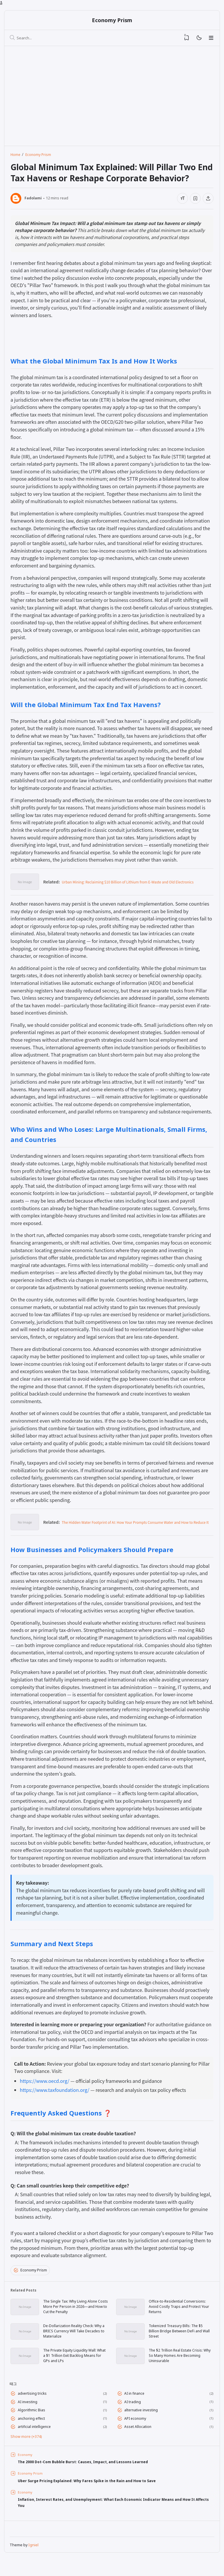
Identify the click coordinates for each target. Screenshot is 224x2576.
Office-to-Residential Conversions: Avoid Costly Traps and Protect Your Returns (181, 2312)
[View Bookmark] (186, 39)
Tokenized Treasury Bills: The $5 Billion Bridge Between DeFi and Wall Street (179, 2338)
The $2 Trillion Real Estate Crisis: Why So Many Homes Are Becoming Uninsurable (179, 2365)
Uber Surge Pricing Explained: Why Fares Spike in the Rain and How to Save (96, 2496)
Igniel (34, 2563)
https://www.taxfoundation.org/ (54, 2092)
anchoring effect (33, 2433)
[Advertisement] (59, 94)
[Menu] (211, 39)
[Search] (13, 39)
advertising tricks (34, 2405)
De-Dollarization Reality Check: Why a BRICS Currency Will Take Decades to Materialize (73, 2338)
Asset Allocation (139, 2442)
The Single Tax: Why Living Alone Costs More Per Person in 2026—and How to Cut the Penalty (75, 2312)
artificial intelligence (36, 2442)
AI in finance (136, 2405)
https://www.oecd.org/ (44, 2082)
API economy (137, 2433)
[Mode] (198, 39)
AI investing (29, 2414)
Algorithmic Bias (33, 2423)
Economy (26, 2470)
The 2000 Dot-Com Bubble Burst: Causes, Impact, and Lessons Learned (92, 2477)
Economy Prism (112, 21)
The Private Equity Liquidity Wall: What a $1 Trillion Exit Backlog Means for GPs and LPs (74, 2365)
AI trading (133, 2414)
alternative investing (143, 2423)
